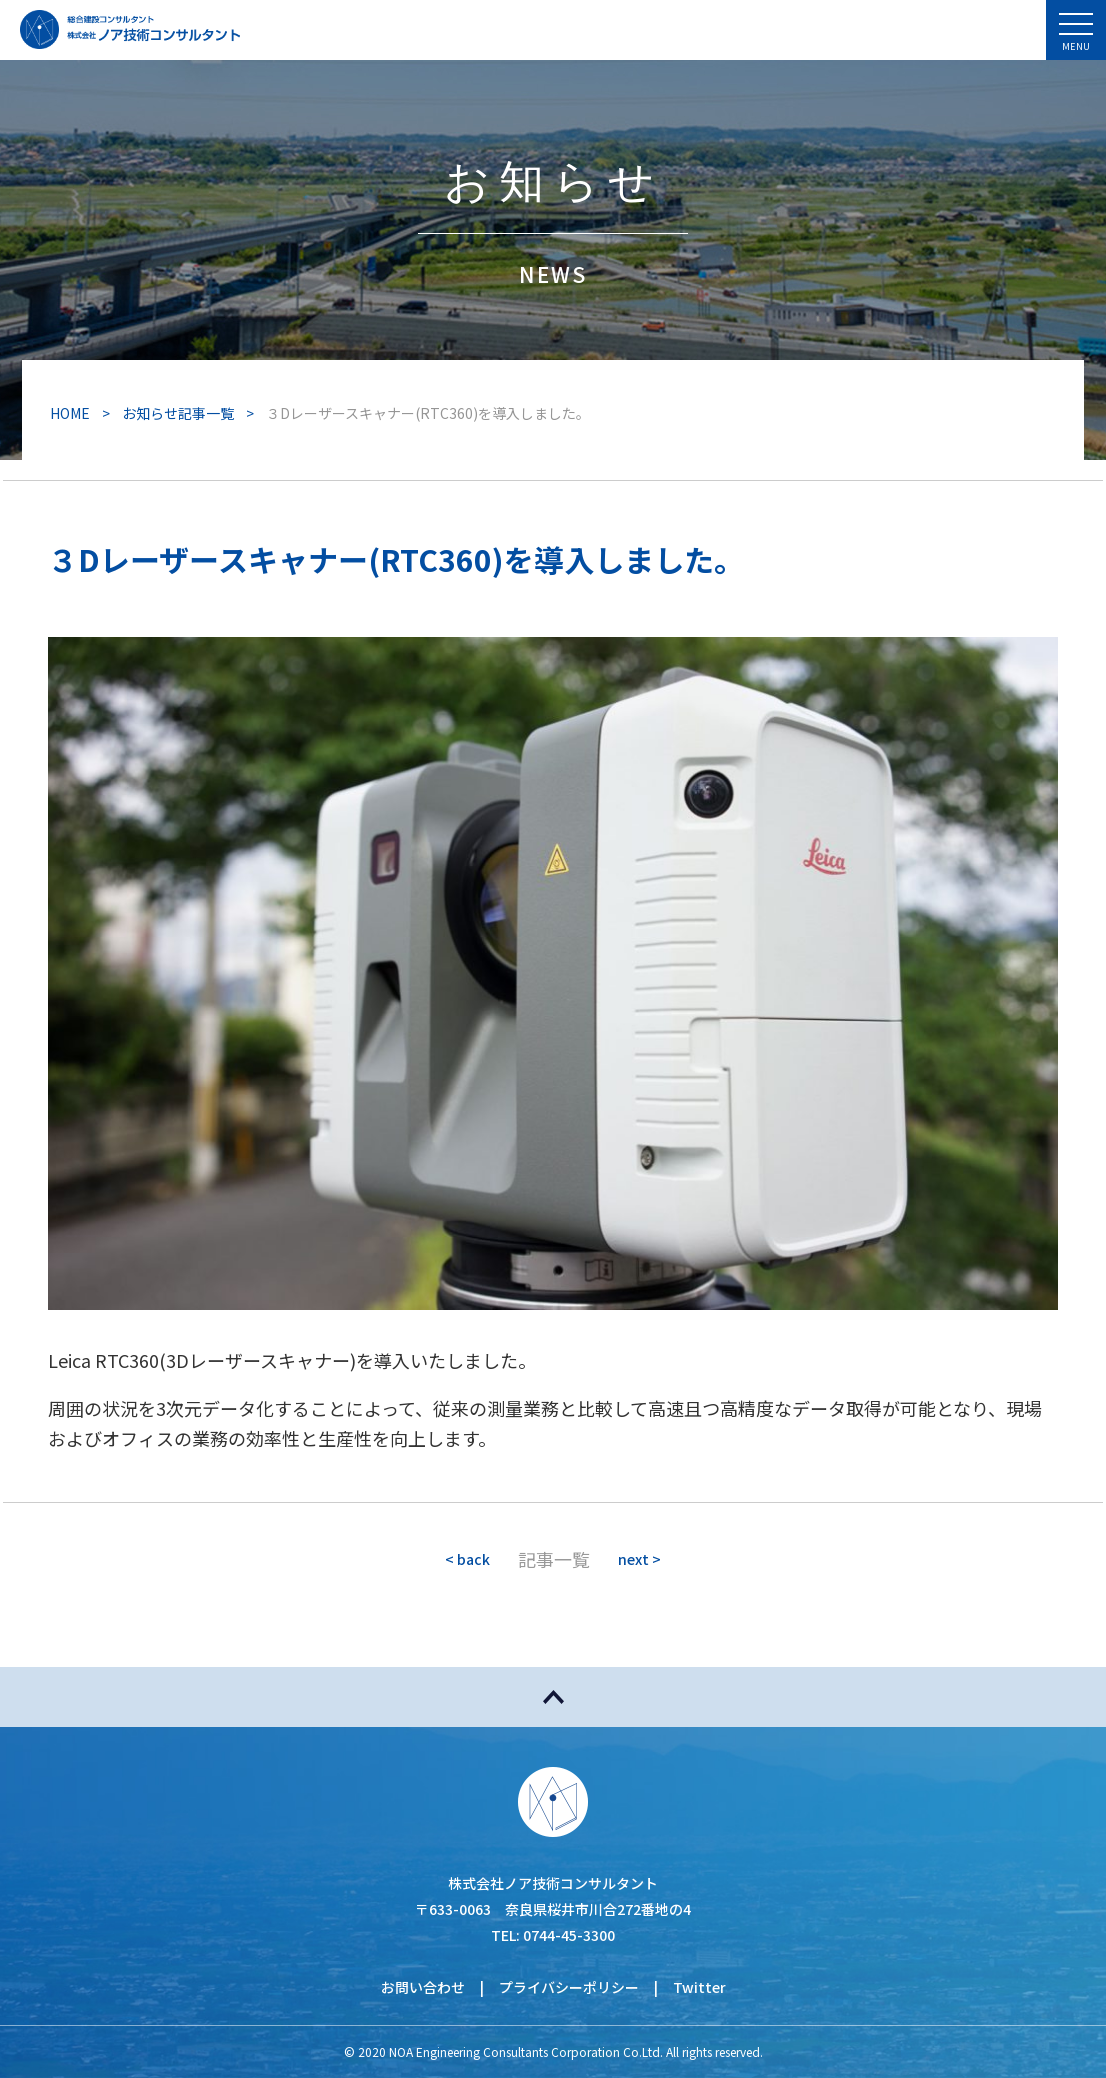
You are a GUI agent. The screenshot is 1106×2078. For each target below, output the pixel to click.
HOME (70, 413)
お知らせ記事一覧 (178, 413)
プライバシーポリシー (569, 1987)
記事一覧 (554, 1559)
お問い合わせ (423, 1987)
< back (467, 1559)
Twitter (699, 1987)
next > (639, 1559)
